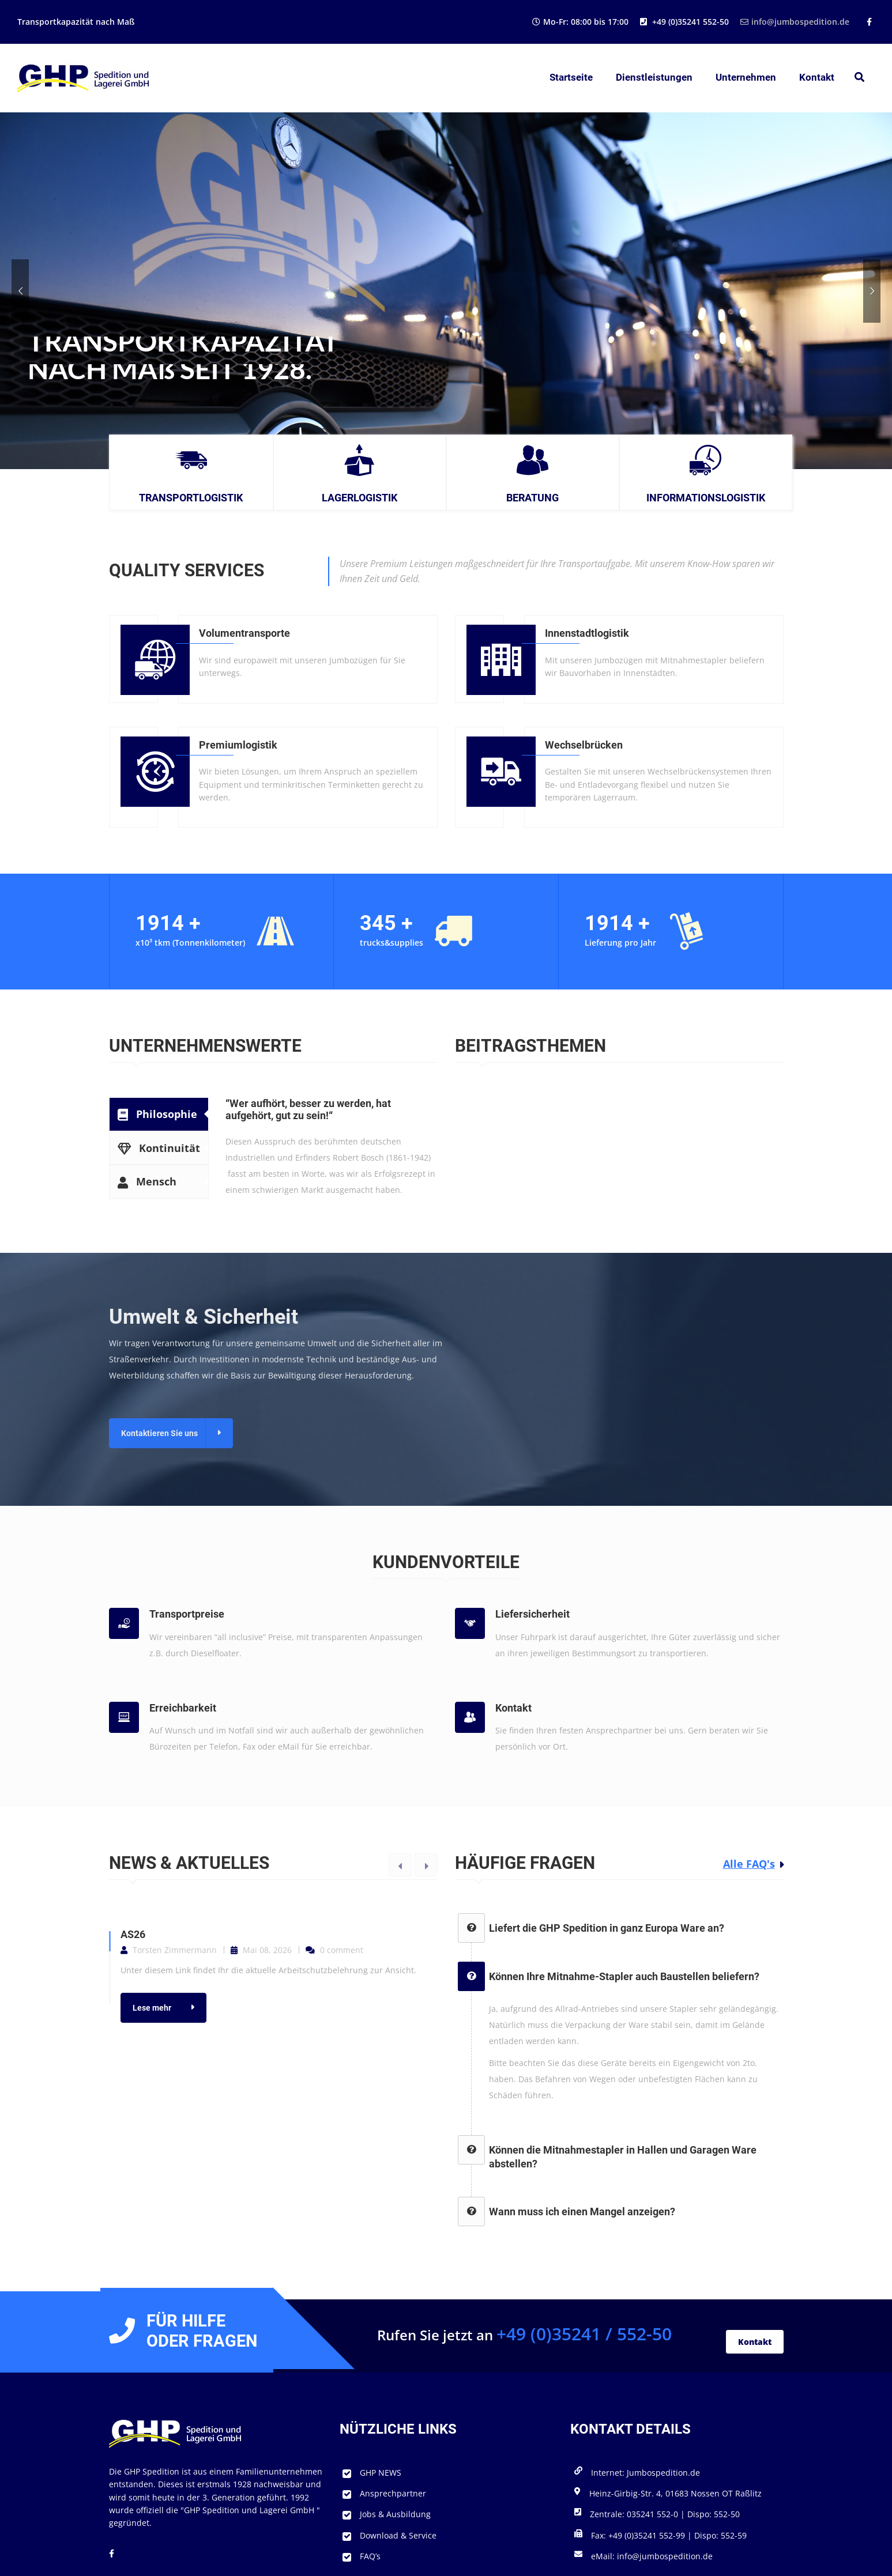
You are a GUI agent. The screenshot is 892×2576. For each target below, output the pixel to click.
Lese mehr (152, 2007)
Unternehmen (746, 77)
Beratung (532, 498)
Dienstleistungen (654, 77)
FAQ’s (370, 2556)
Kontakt (816, 77)
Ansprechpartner (393, 2493)
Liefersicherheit (532, 1614)
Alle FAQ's (749, 1864)
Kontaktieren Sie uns (159, 1433)
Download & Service (398, 2535)
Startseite (571, 77)
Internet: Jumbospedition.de (645, 2472)
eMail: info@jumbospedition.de (652, 2556)
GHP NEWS (380, 2472)
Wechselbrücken (584, 745)
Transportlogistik (191, 498)
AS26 (133, 1934)
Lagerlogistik (359, 498)
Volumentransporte (244, 633)
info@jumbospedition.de (794, 21)
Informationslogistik (705, 498)
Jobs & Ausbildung (395, 2514)
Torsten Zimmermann (175, 1949)
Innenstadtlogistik (587, 633)
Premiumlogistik (238, 745)
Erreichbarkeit (182, 1708)
